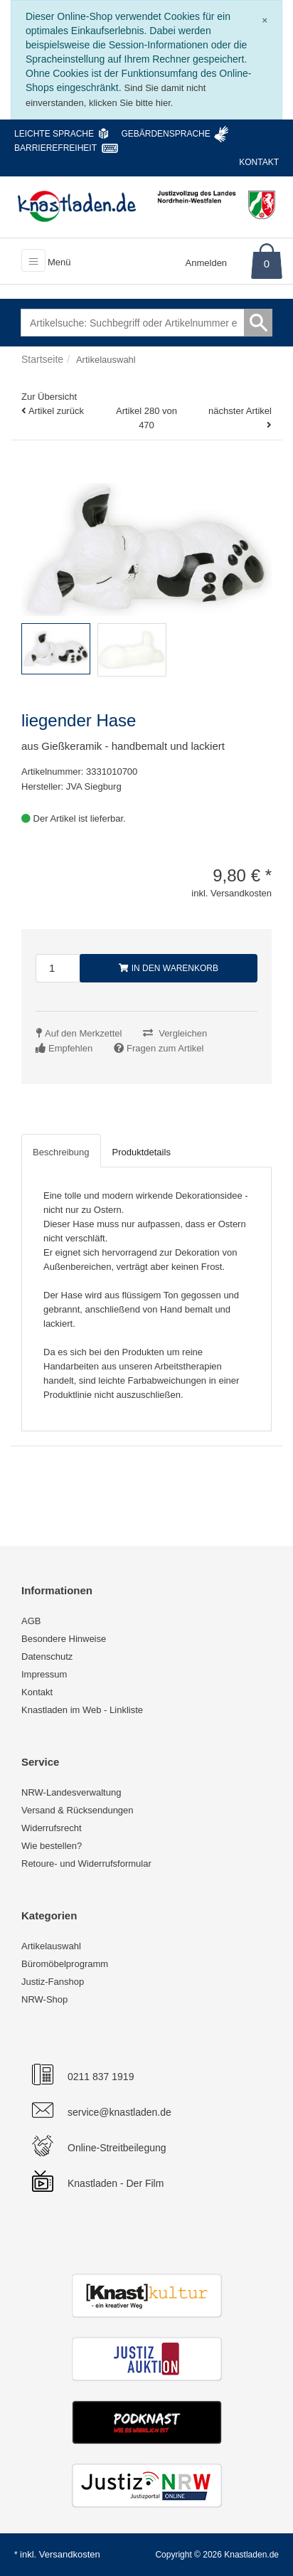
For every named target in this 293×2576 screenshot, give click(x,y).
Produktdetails (141, 1152)
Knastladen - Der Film (116, 2183)
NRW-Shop (44, 1999)
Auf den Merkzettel (83, 1033)
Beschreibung (61, 1152)
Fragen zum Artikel (165, 1048)
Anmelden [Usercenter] (207, 263)
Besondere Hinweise (63, 1638)
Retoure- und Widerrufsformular (86, 1863)
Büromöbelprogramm (64, 1963)
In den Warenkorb (168, 968)
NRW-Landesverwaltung (71, 1792)
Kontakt (259, 162)
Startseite (42, 359)
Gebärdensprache (165, 134)
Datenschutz (47, 1656)
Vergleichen (183, 1033)
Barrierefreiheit (55, 148)
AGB (31, 1621)
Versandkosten (69, 2554)
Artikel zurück (56, 411)
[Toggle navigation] (33, 260)
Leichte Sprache (54, 134)
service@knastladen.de (119, 2112)
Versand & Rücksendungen (77, 1810)
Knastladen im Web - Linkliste (82, 1710)
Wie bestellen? (51, 1845)
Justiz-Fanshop (52, 1981)
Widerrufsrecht (51, 1828)
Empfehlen (70, 1048)
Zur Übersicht (49, 396)
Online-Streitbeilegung (117, 2147)
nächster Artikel (240, 411)
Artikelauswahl (51, 1946)
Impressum (44, 1674)
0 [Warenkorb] (267, 264)
